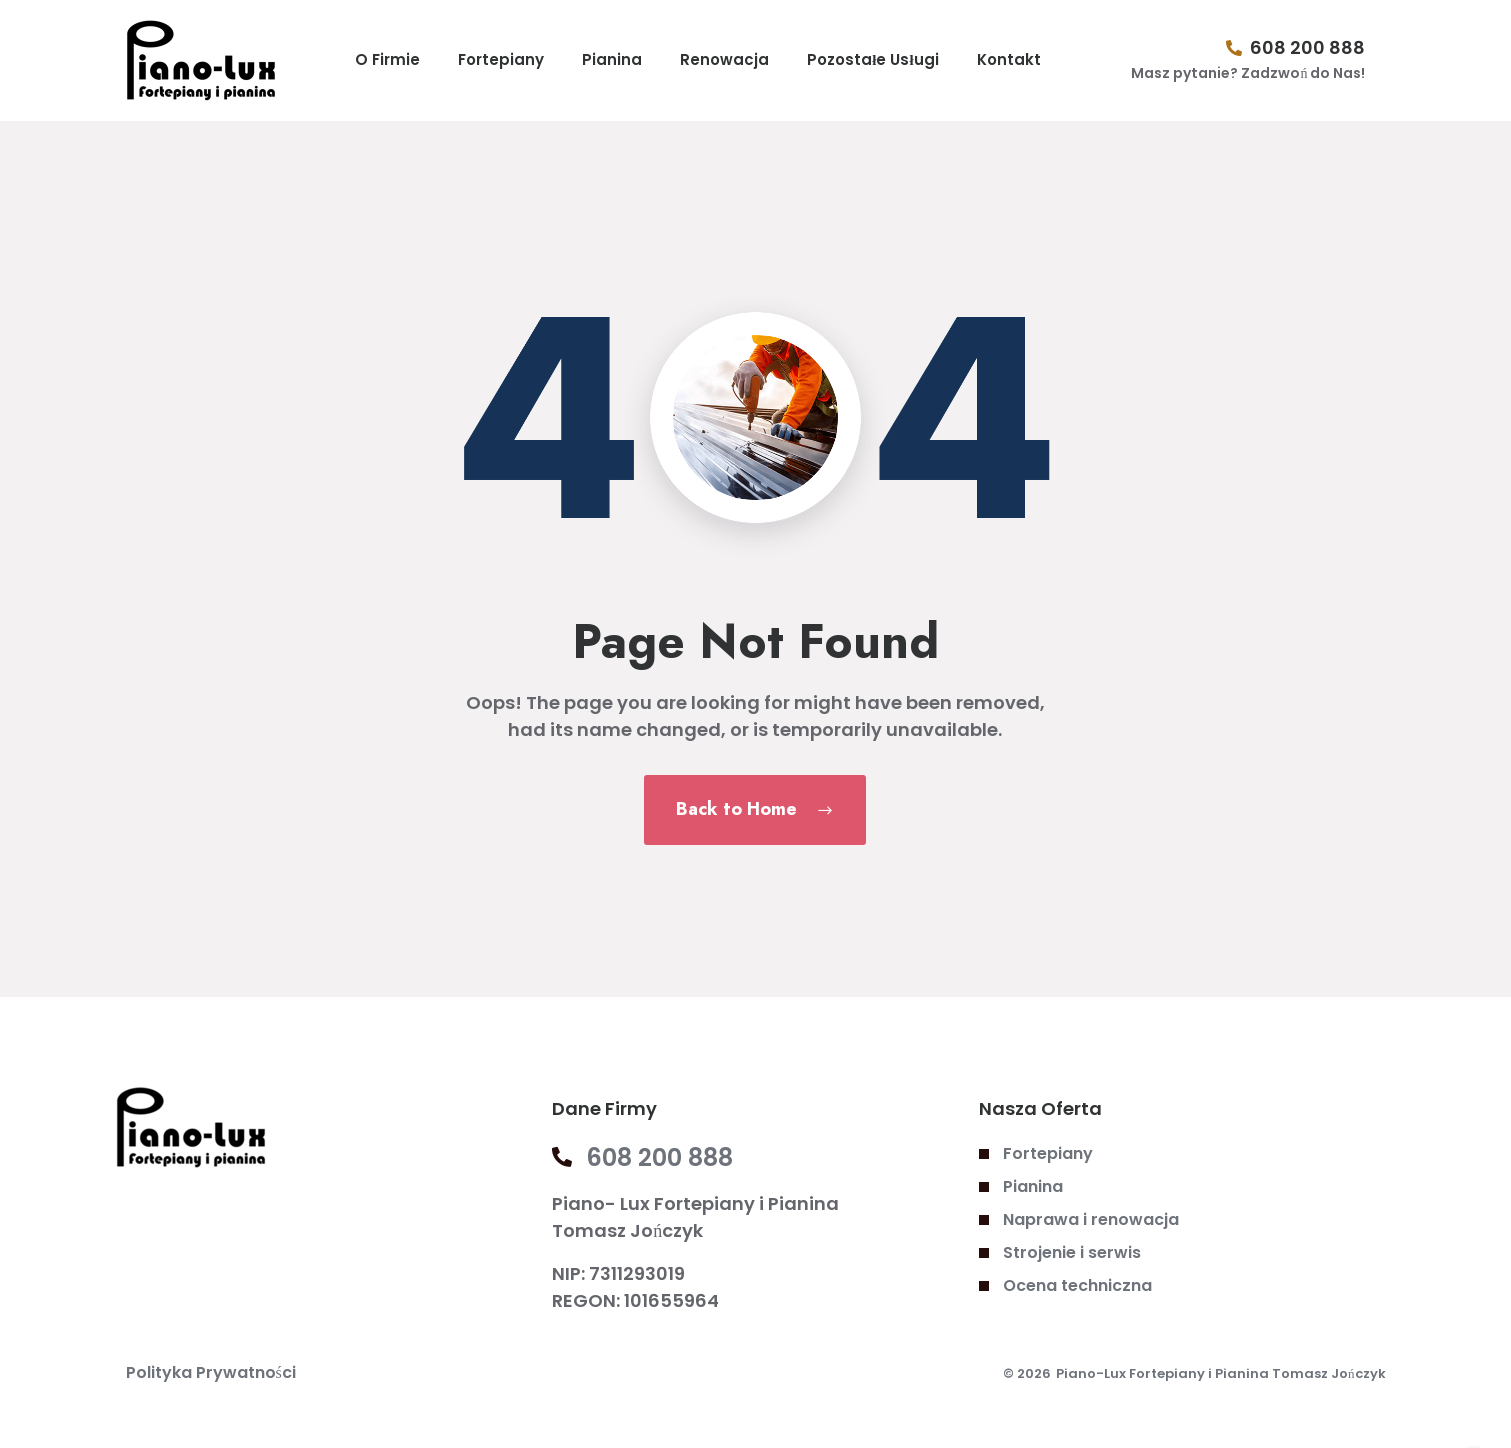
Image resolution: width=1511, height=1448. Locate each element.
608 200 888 (1307, 47)
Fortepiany (501, 59)
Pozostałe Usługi (872, 59)
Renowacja (724, 59)
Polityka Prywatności (211, 1372)
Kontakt (1009, 59)
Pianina (612, 59)
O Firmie (387, 59)
